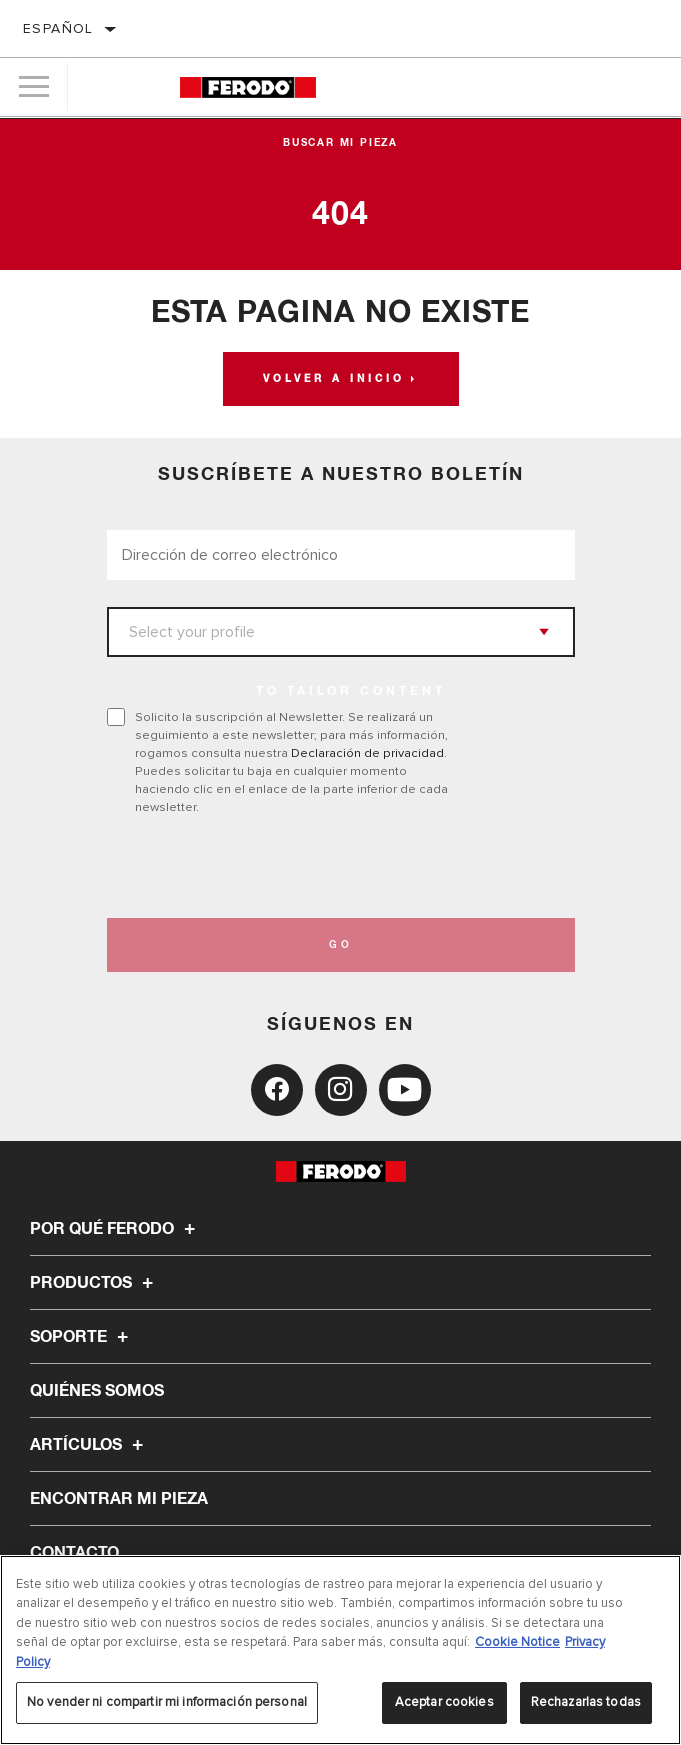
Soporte (82, 1337)
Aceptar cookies (444, 1702)
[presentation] (274, 867)
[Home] (248, 87)
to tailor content (351, 692)
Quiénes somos (97, 1391)
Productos (94, 1283)
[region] (340, 1650)
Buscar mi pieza (340, 143)
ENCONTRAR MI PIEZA (119, 1499)
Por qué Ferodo (115, 1229)
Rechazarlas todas (586, 1702)
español (58, 28)
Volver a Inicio (334, 379)
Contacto (74, 1553)
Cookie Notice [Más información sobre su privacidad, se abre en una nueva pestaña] (517, 1642)
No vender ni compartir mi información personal (167, 1702)
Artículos (89, 1445)
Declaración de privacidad (367, 753)
